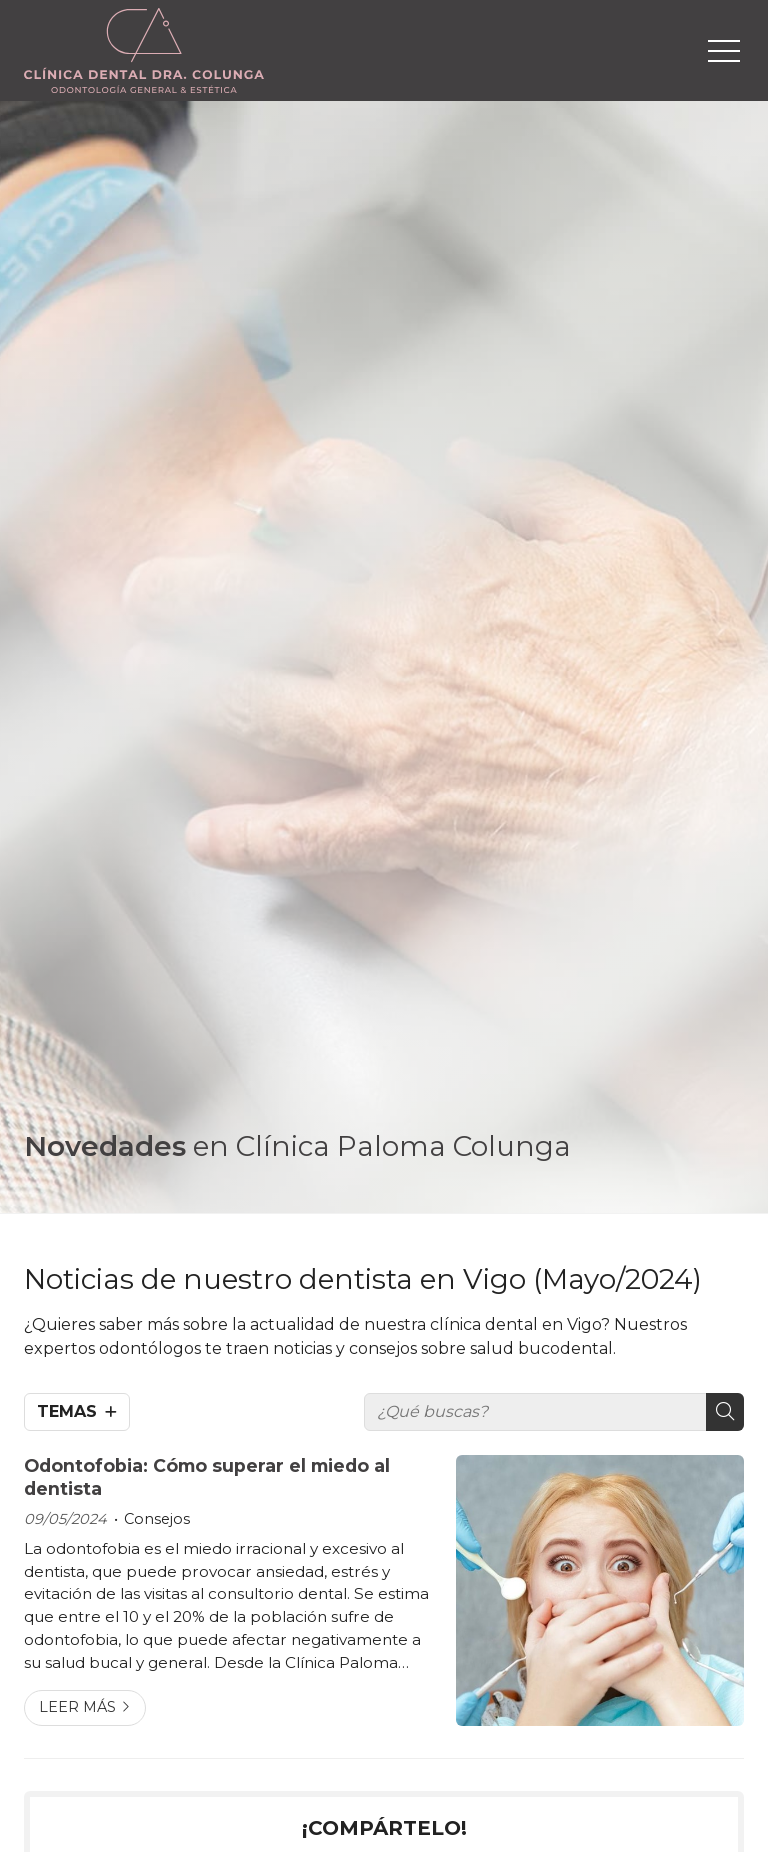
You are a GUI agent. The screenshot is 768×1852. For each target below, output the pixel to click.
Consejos (157, 1519)
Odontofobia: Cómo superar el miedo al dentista (207, 1476)
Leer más (77, 1707)
